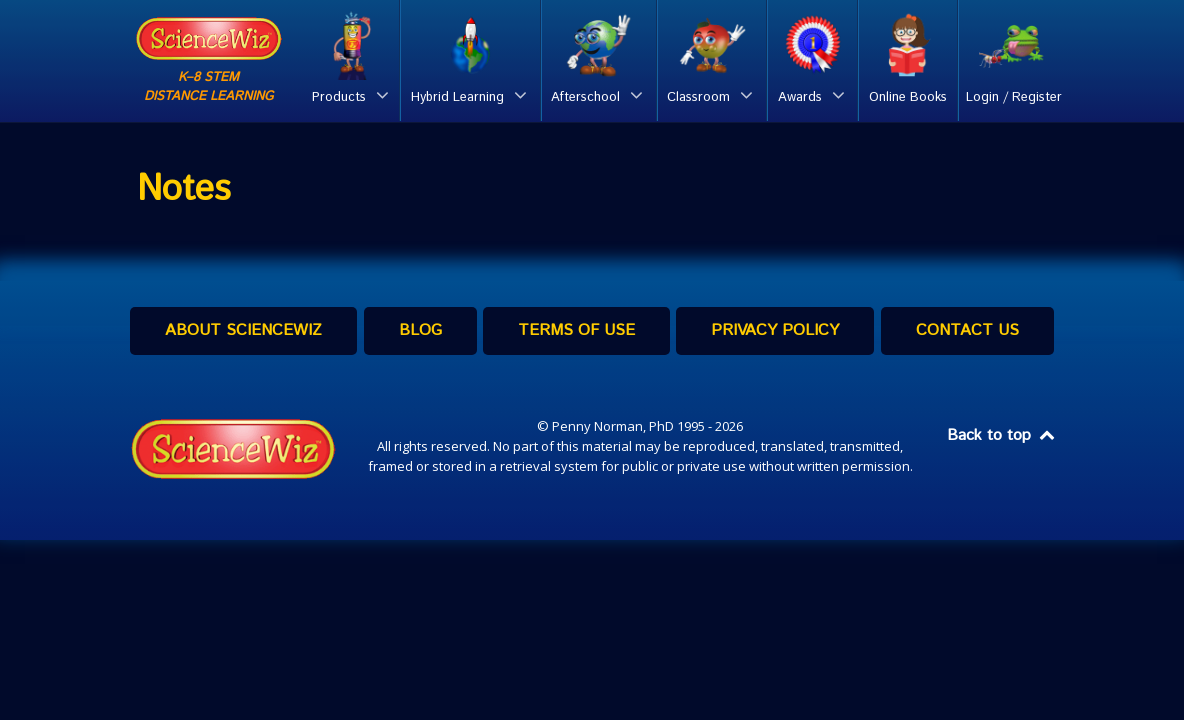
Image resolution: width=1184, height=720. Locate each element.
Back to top (1002, 435)
